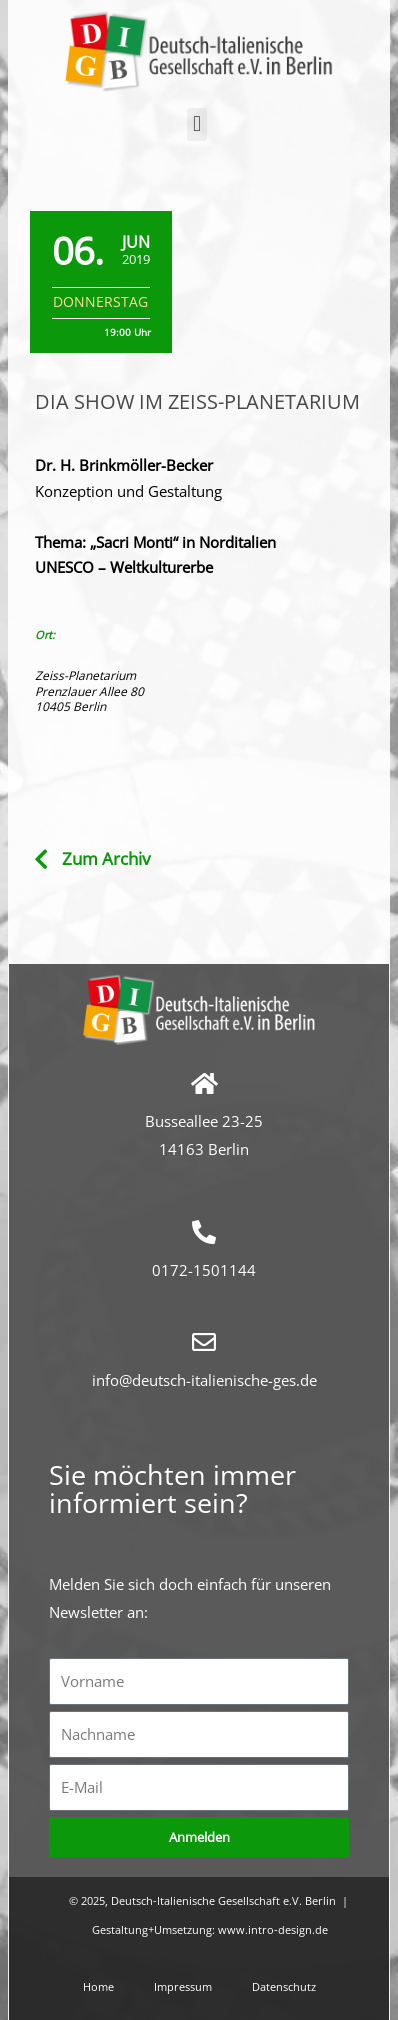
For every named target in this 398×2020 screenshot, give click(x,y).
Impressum (183, 1986)
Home (98, 1986)
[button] (196, 124)
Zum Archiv (106, 858)
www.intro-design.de (273, 1929)
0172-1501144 (204, 1270)
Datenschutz (284, 1986)
